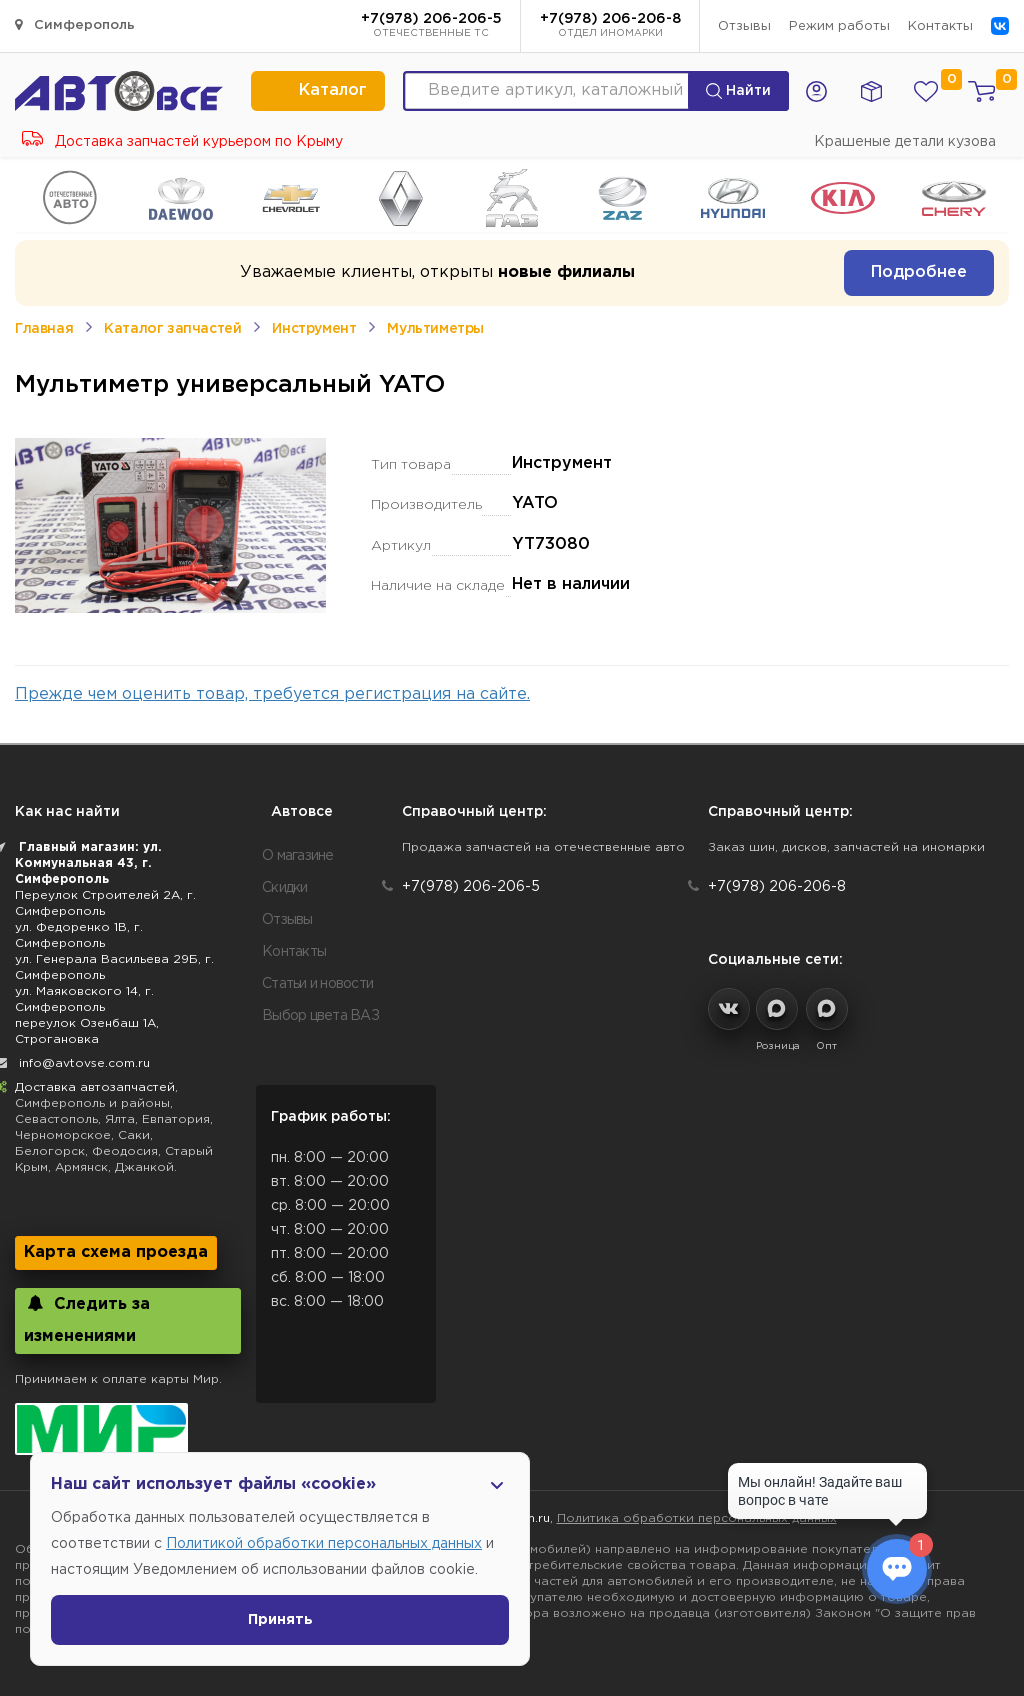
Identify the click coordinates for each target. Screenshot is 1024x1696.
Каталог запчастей (172, 329)
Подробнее (919, 272)
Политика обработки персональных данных (697, 1518)
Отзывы (744, 26)
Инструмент (314, 329)
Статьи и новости (317, 984)
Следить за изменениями (87, 1319)
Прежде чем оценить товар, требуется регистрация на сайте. (272, 694)
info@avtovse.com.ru (84, 1063)
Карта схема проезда (116, 1252)
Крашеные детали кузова (905, 142)
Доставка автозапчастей (95, 1087)
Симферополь (75, 24)
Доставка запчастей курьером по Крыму (182, 142)
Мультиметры (435, 329)
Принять (280, 1620)
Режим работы (839, 26)
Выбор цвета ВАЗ (320, 1016)
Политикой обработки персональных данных (324, 1544)
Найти (738, 91)
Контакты (940, 26)
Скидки (285, 888)
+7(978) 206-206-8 (610, 27)
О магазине (298, 856)
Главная (44, 329)
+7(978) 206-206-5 (431, 27)
